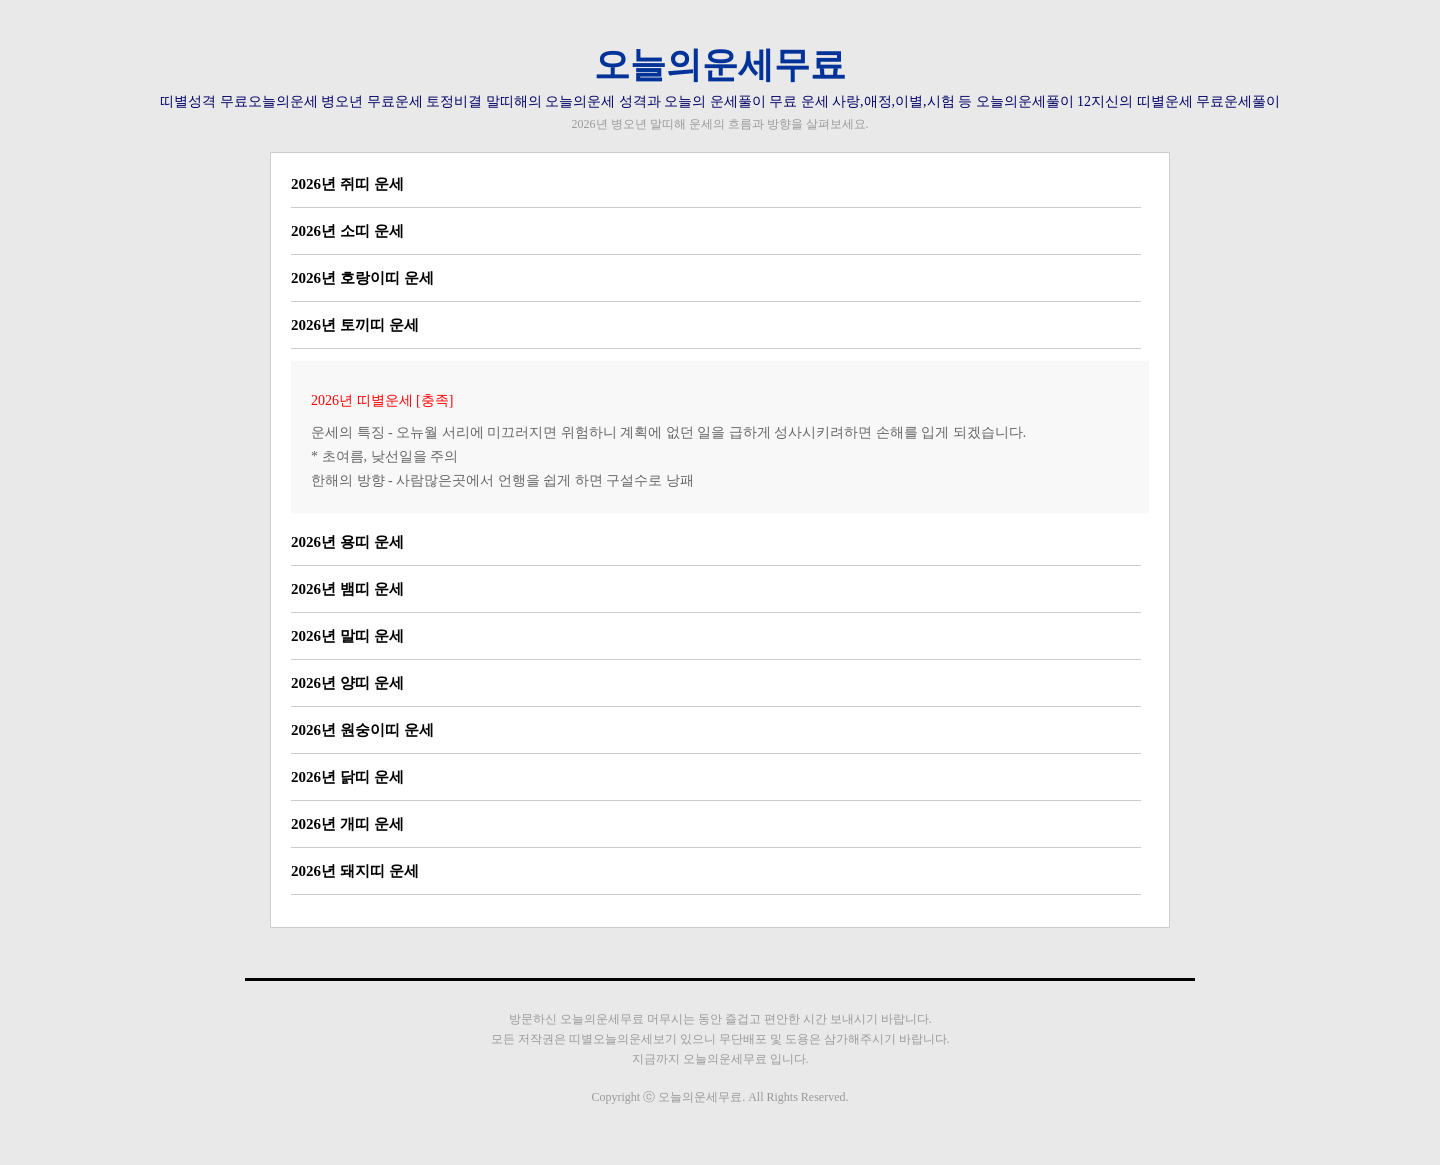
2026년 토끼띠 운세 (355, 325)
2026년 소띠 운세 (347, 231)
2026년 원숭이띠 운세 (362, 730)
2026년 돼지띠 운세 (355, 871)
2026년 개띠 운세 (347, 824)
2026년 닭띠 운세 (347, 777)
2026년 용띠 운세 (347, 542)
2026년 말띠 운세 (347, 636)
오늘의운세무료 (720, 65)
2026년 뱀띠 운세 (347, 589)
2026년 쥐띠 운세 (347, 184)
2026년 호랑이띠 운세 (362, 278)
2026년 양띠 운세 (347, 683)
